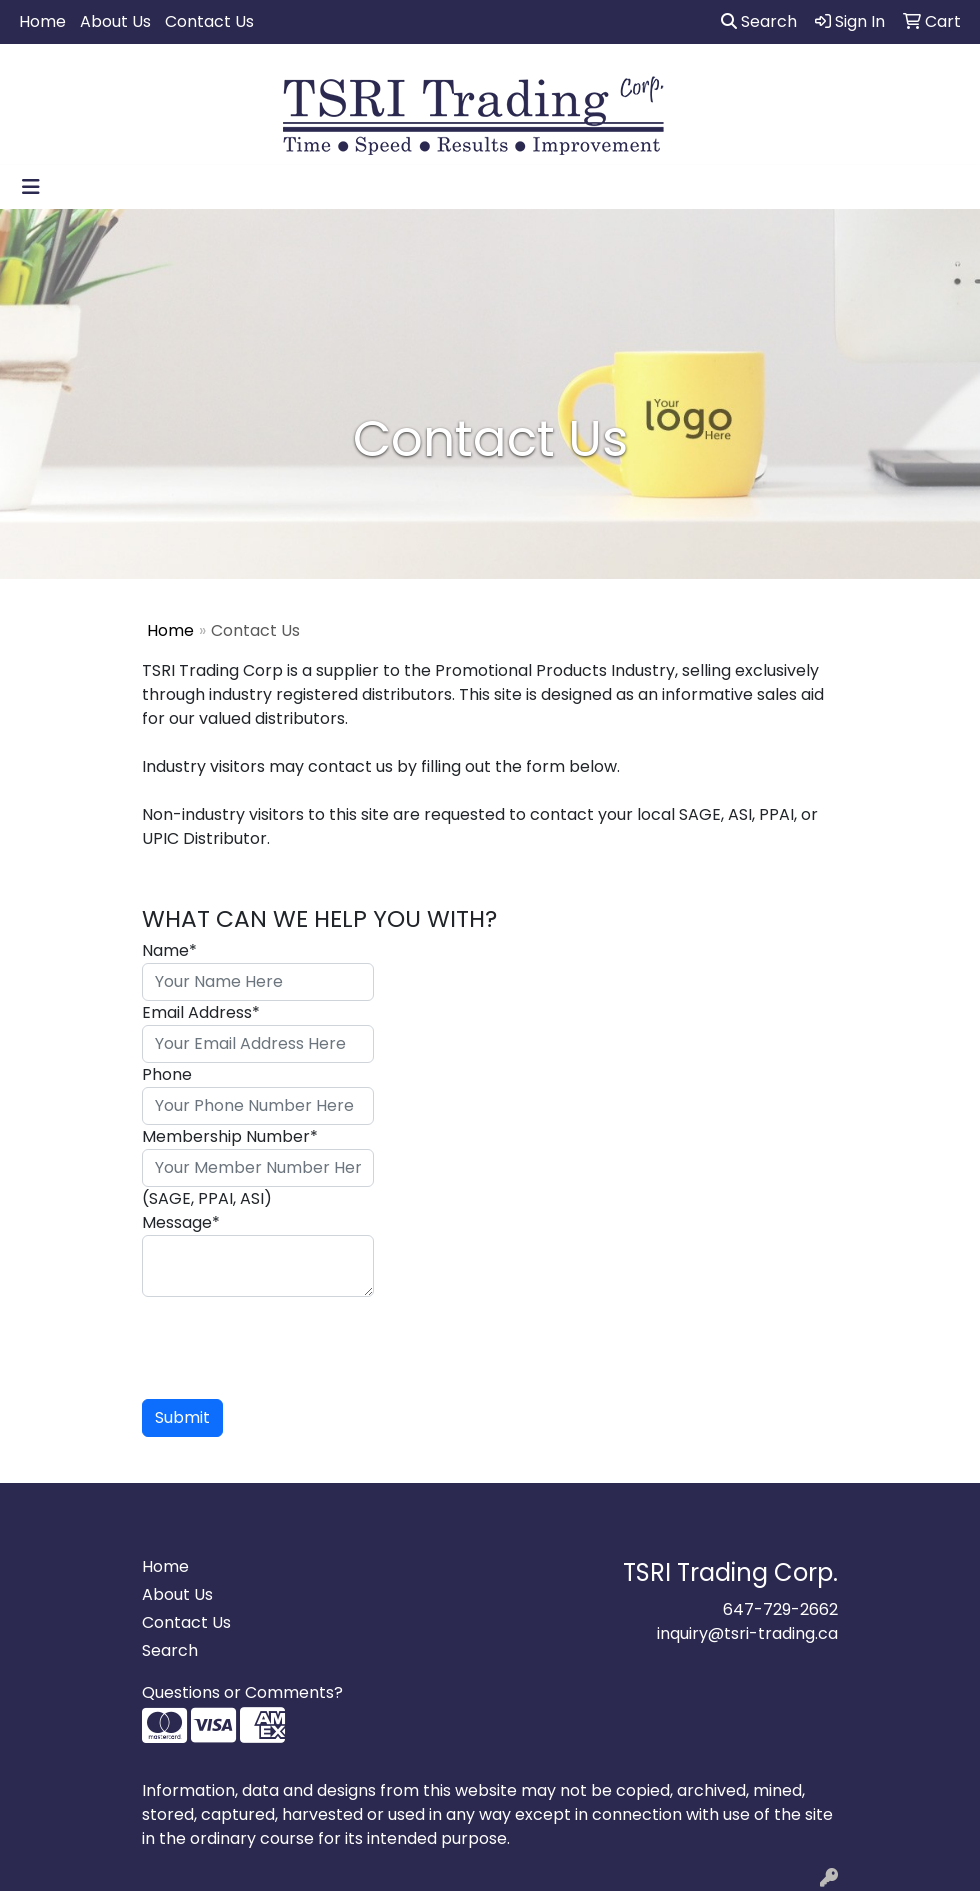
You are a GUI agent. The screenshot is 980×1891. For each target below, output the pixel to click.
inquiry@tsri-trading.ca (747, 1633)
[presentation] (294, 1336)
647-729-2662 (780, 1609)
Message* (181, 1222)
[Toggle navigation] (31, 187)
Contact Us (209, 21)
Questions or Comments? (242, 1692)
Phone (167, 1074)
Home (42, 21)
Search (759, 21)
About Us (115, 21)
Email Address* (201, 1012)
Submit (182, 1417)
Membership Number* (230, 1136)
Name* (169, 950)
